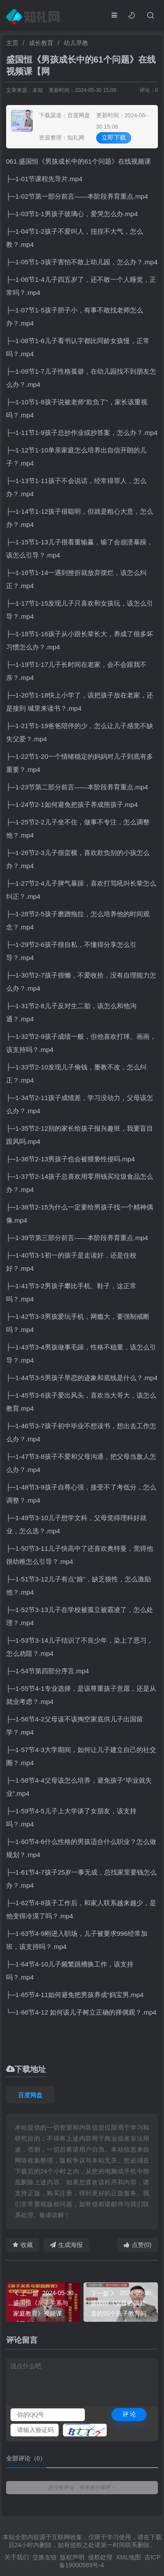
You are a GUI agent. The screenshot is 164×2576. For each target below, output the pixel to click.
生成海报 (66, 2244)
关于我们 (16, 2557)
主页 (12, 42)
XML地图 (128, 2557)
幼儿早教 (76, 42)
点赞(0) (137, 2244)
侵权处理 (100, 2557)
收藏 (23, 2244)
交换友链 (44, 2557)
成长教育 (41, 42)
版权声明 (72, 2557)
